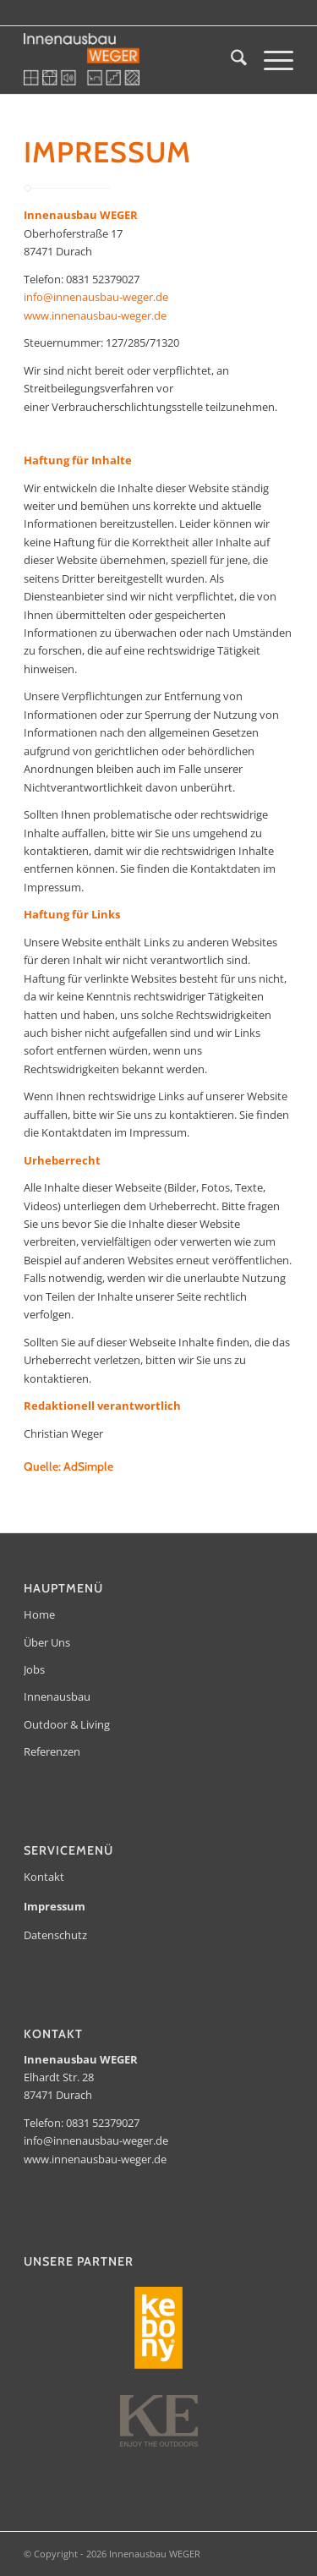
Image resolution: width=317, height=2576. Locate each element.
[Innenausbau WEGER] (131, 60)
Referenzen (52, 1751)
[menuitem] (230, 60)
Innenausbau (57, 1696)
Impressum (54, 1906)
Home (39, 1614)
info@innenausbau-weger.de (96, 296)
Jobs (34, 1669)
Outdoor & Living (67, 1724)
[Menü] (270, 60)
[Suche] (230, 60)
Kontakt (44, 1876)
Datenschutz (55, 1935)
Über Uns (47, 1642)
